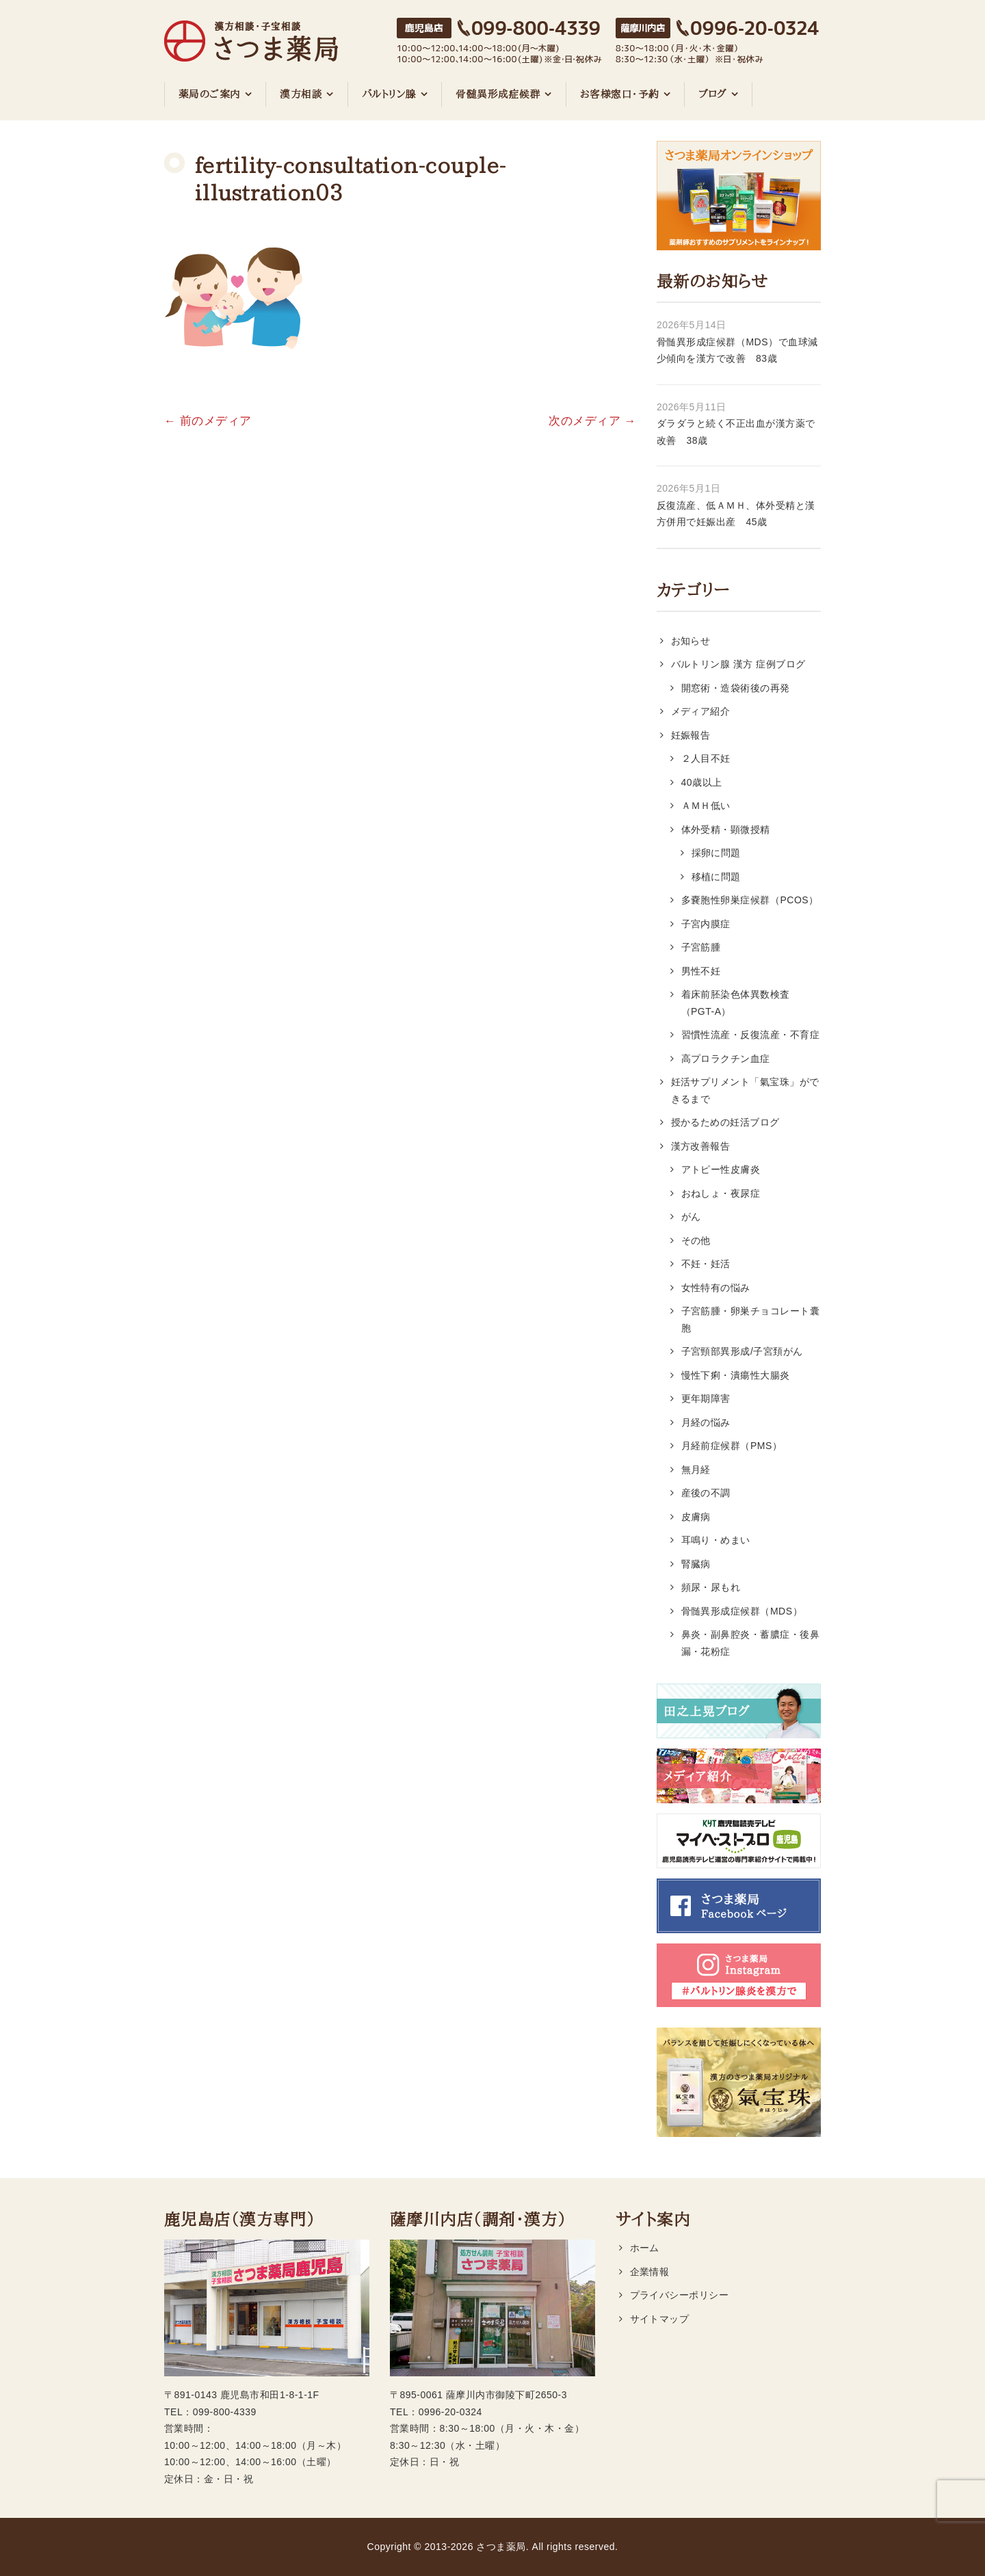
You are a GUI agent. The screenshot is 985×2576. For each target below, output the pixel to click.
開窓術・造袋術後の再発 (735, 687)
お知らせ (691, 640)
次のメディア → (592, 420)
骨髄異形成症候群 (498, 94)
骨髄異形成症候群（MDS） (742, 1611)
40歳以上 (701, 782)
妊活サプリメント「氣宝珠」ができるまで (745, 1090)
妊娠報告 (691, 735)
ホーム (645, 2247)
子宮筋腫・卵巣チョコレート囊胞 (750, 1319)
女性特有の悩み (715, 1287)
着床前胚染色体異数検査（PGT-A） (735, 1003)
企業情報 (650, 2271)
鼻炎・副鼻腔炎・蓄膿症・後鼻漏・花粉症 (750, 1643)
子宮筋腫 (701, 947)
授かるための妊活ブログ (725, 1122)
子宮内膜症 (706, 923)
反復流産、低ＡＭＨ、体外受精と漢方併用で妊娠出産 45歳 (736, 514)
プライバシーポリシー (679, 2294)
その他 (696, 1240)
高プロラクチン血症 (725, 1058)
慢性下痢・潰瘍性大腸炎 (735, 1375)
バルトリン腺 (389, 94)
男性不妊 (701, 971)
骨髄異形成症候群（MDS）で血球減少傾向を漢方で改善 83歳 (737, 350)
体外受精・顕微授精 (725, 829)
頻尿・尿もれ (711, 1587)
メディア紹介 (701, 711)
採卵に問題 (716, 852)
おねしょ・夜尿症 (721, 1193)
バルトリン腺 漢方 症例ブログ (738, 664)
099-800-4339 (225, 2411)
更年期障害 (706, 1398)
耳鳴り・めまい (715, 1540)
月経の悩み (706, 1422)
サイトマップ (660, 2318)
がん (691, 1216)
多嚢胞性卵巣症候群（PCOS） (750, 899)
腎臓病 (696, 1563)
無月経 (696, 1469)
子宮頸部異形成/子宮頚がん (742, 1351)
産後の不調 (706, 1492)
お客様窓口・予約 (619, 94)
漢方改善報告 (701, 1146)
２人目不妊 (706, 758)
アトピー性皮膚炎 (721, 1169)
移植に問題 (716, 876)
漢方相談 (301, 94)
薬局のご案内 (210, 94)
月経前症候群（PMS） (732, 1445)
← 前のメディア (208, 420)
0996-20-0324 (450, 2411)
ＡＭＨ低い (706, 805)
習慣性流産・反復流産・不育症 (750, 1034)
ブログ (712, 94)
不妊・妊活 (706, 1263)
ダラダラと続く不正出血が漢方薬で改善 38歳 (736, 432)
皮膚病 (696, 1516)
